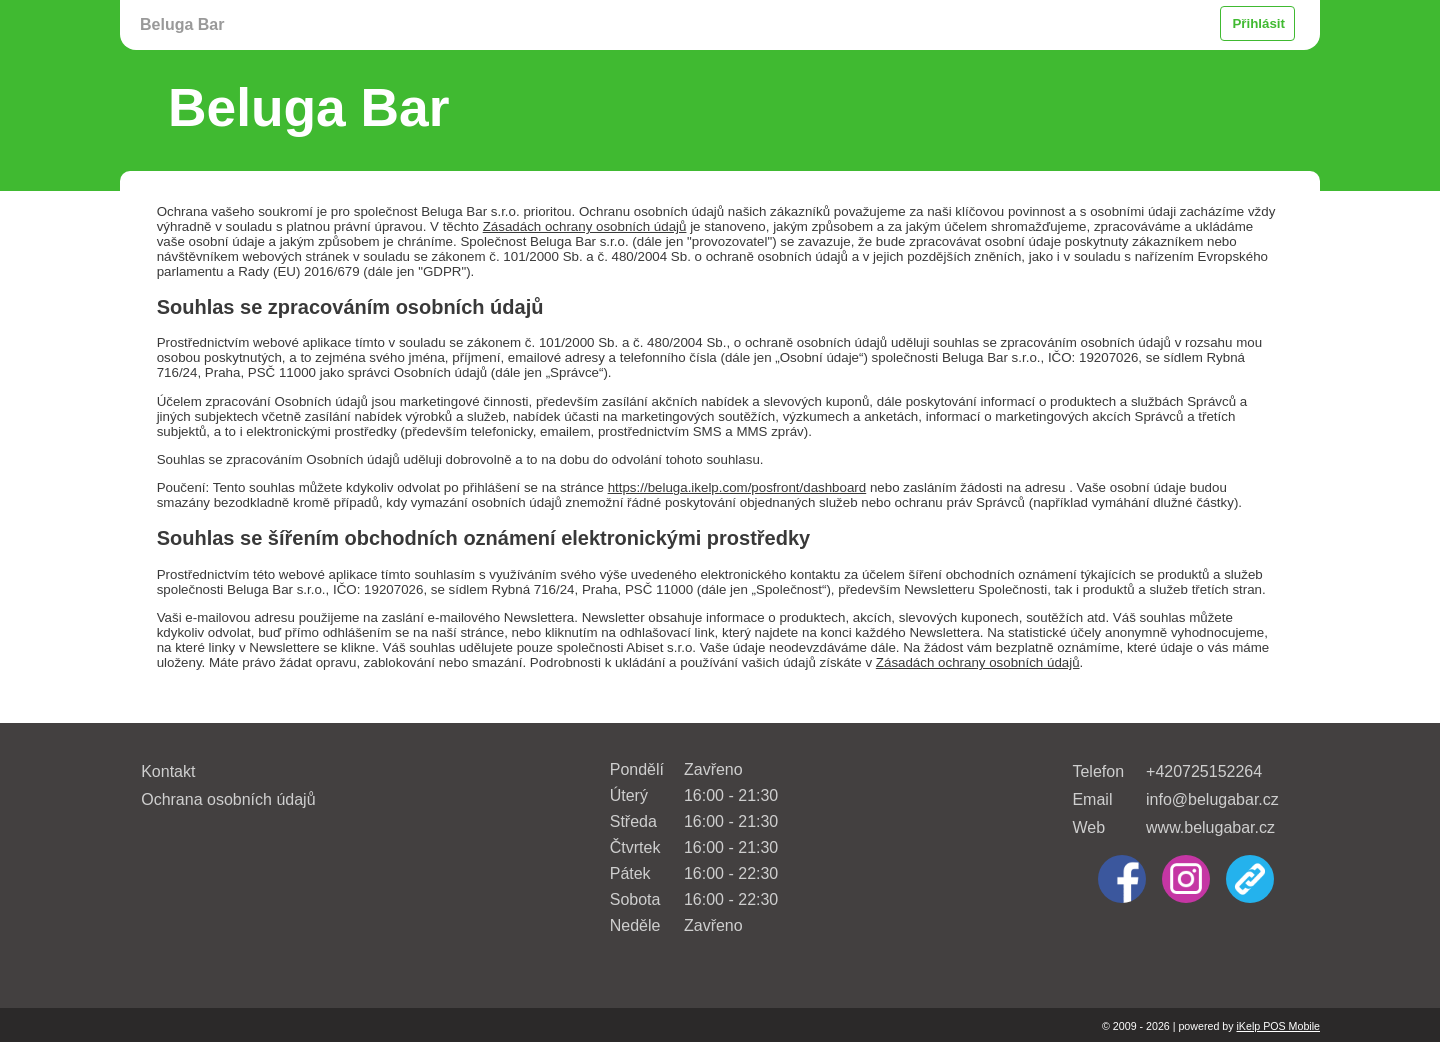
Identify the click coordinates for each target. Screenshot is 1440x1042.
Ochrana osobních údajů (228, 799)
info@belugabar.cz (1212, 799)
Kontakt (168, 771)
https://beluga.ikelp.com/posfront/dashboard (737, 487)
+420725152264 (1204, 771)
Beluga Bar (182, 24)
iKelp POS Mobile (1278, 1026)
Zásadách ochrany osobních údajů (585, 226)
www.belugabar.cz (1210, 827)
